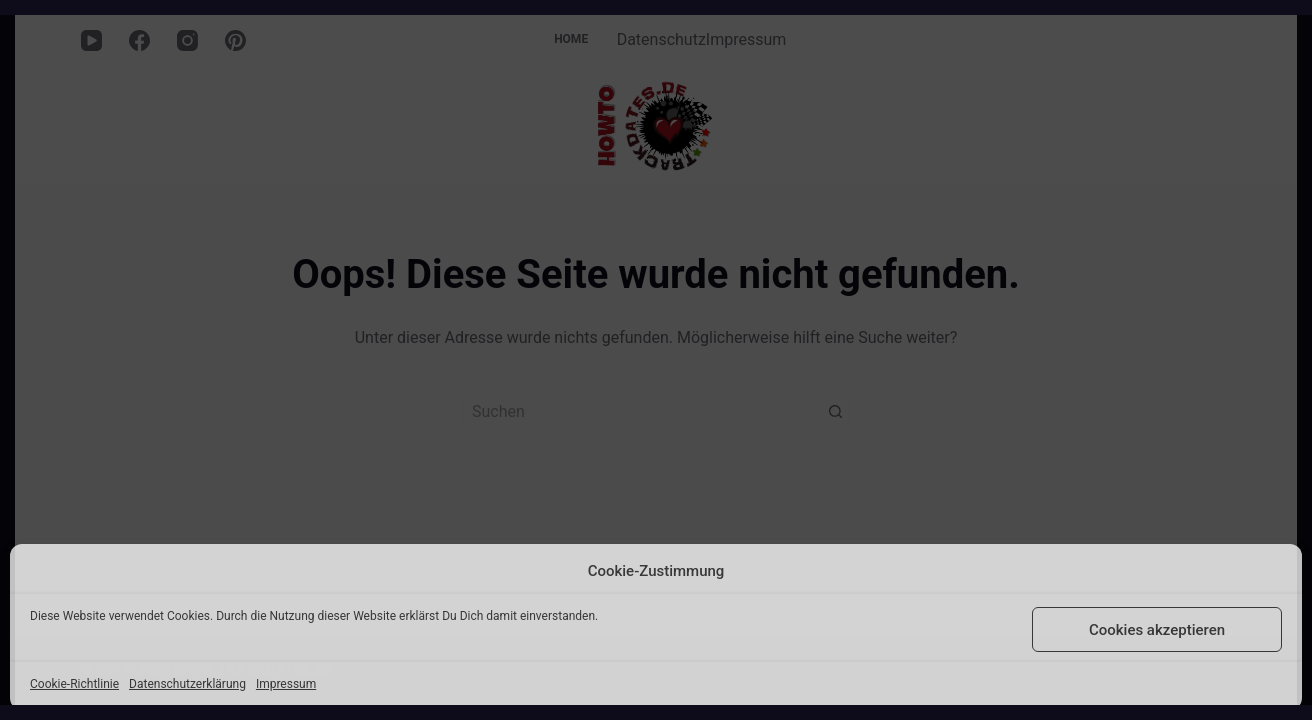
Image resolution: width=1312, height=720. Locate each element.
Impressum (286, 684)
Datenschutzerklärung (187, 684)
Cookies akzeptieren (1157, 630)
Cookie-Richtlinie (74, 684)
